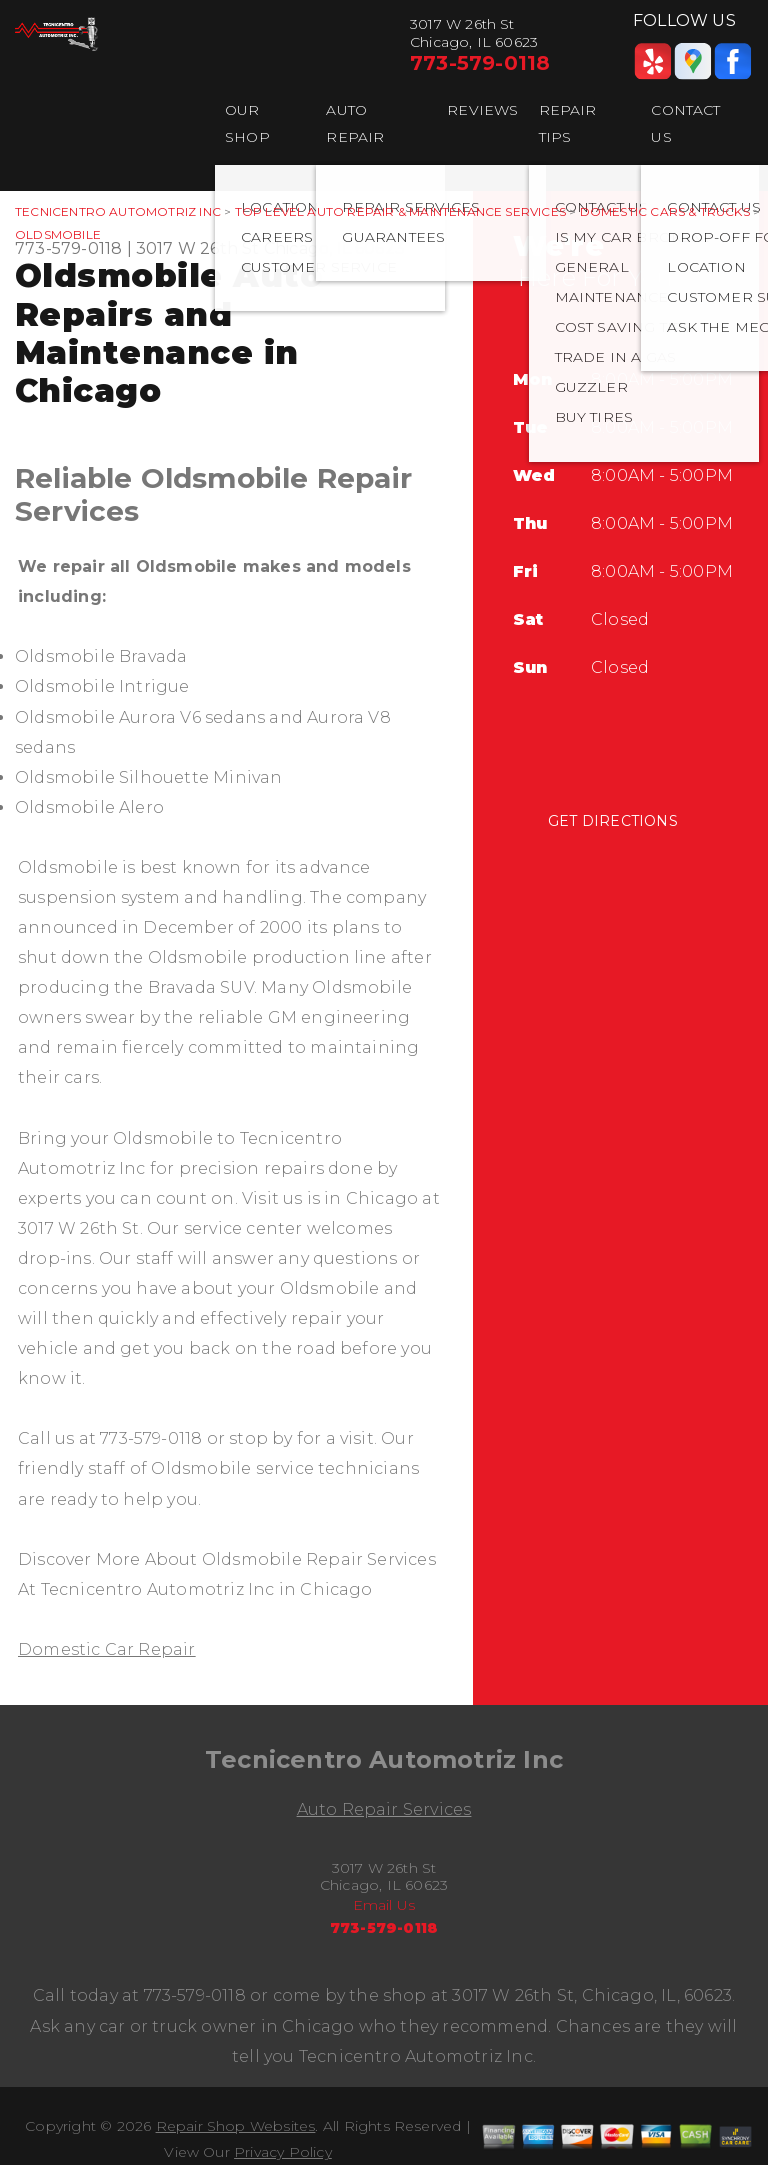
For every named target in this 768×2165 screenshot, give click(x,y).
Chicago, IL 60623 (334, 248)
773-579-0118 (480, 63)
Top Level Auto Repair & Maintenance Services (400, 211)
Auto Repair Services (384, 1809)
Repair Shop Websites (236, 2126)
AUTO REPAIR (355, 123)
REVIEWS (482, 110)
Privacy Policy (283, 2152)
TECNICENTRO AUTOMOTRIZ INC (118, 211)
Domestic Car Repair (107, 1649)
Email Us (384, 1905)
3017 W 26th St (198, 248)
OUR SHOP (247, 123)
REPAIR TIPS (568, 123)
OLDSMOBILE (58, 234)
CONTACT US (685, 123)
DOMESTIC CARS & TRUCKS (665, 211)
